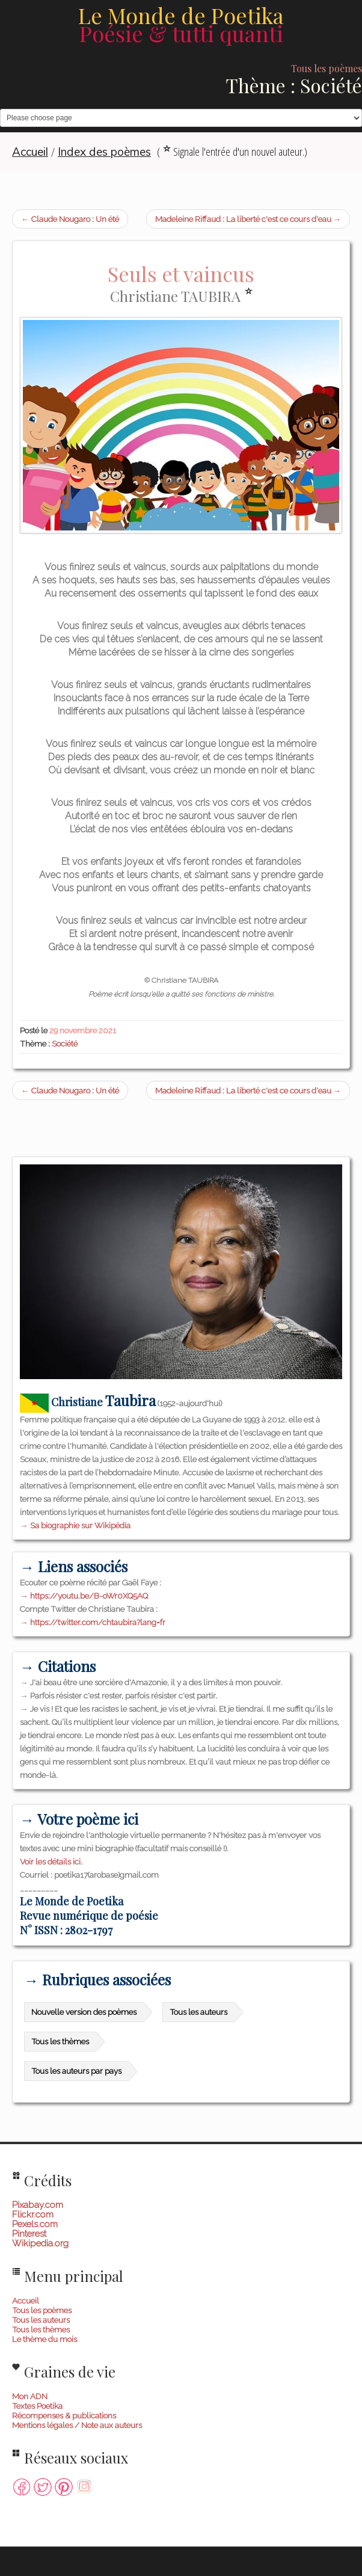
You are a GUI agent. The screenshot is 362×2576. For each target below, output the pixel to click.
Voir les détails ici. (51, 1861)
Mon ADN (30, 2396)
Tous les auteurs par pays (76, 2071)
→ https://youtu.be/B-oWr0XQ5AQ (84, 1595)
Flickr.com (33, 2214)
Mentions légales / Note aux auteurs (77, 2425)
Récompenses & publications (64, 2415)
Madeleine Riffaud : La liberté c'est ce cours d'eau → (248, 219)
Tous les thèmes (60, 2041)
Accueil (25, 2300)
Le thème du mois (44, 2339)
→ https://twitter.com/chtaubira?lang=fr (92, 1622)
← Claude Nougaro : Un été (70, 219)
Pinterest (29, 2233)
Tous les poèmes (42, 2310)
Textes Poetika (37, 2406)
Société (65, 1043)
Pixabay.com (37, 2204)
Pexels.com (35, 2224)
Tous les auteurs (198, 2012)
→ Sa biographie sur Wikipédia (75, 1525)
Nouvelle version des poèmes (84, 2012)
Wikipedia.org (40, 2243)
